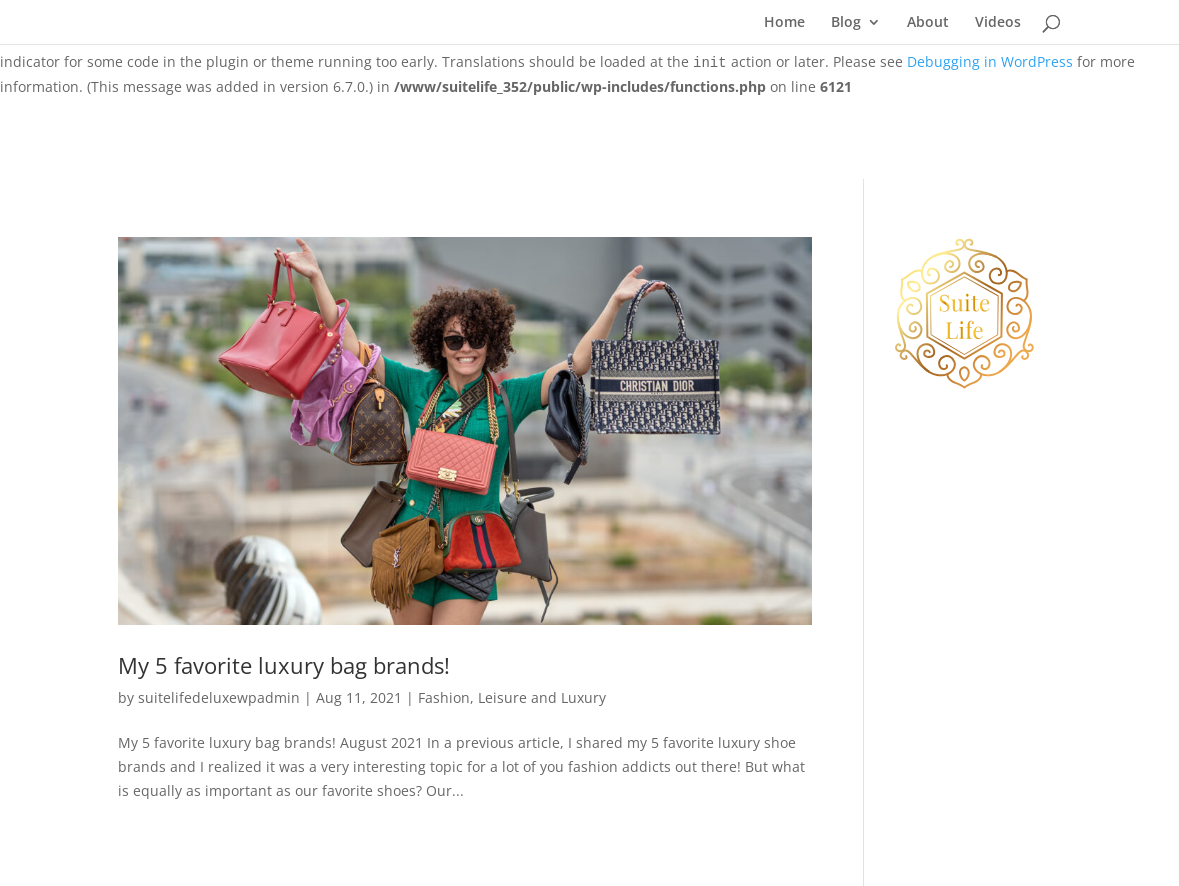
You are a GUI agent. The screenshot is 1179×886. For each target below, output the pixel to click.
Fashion (444, 697)
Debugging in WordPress (990, 61)
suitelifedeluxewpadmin (219, 697)
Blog (846, 23)
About (928, 23)
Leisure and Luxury (542, 697)
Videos (998, 23)
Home (784, 23)
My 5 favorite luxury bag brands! (284, 665)
